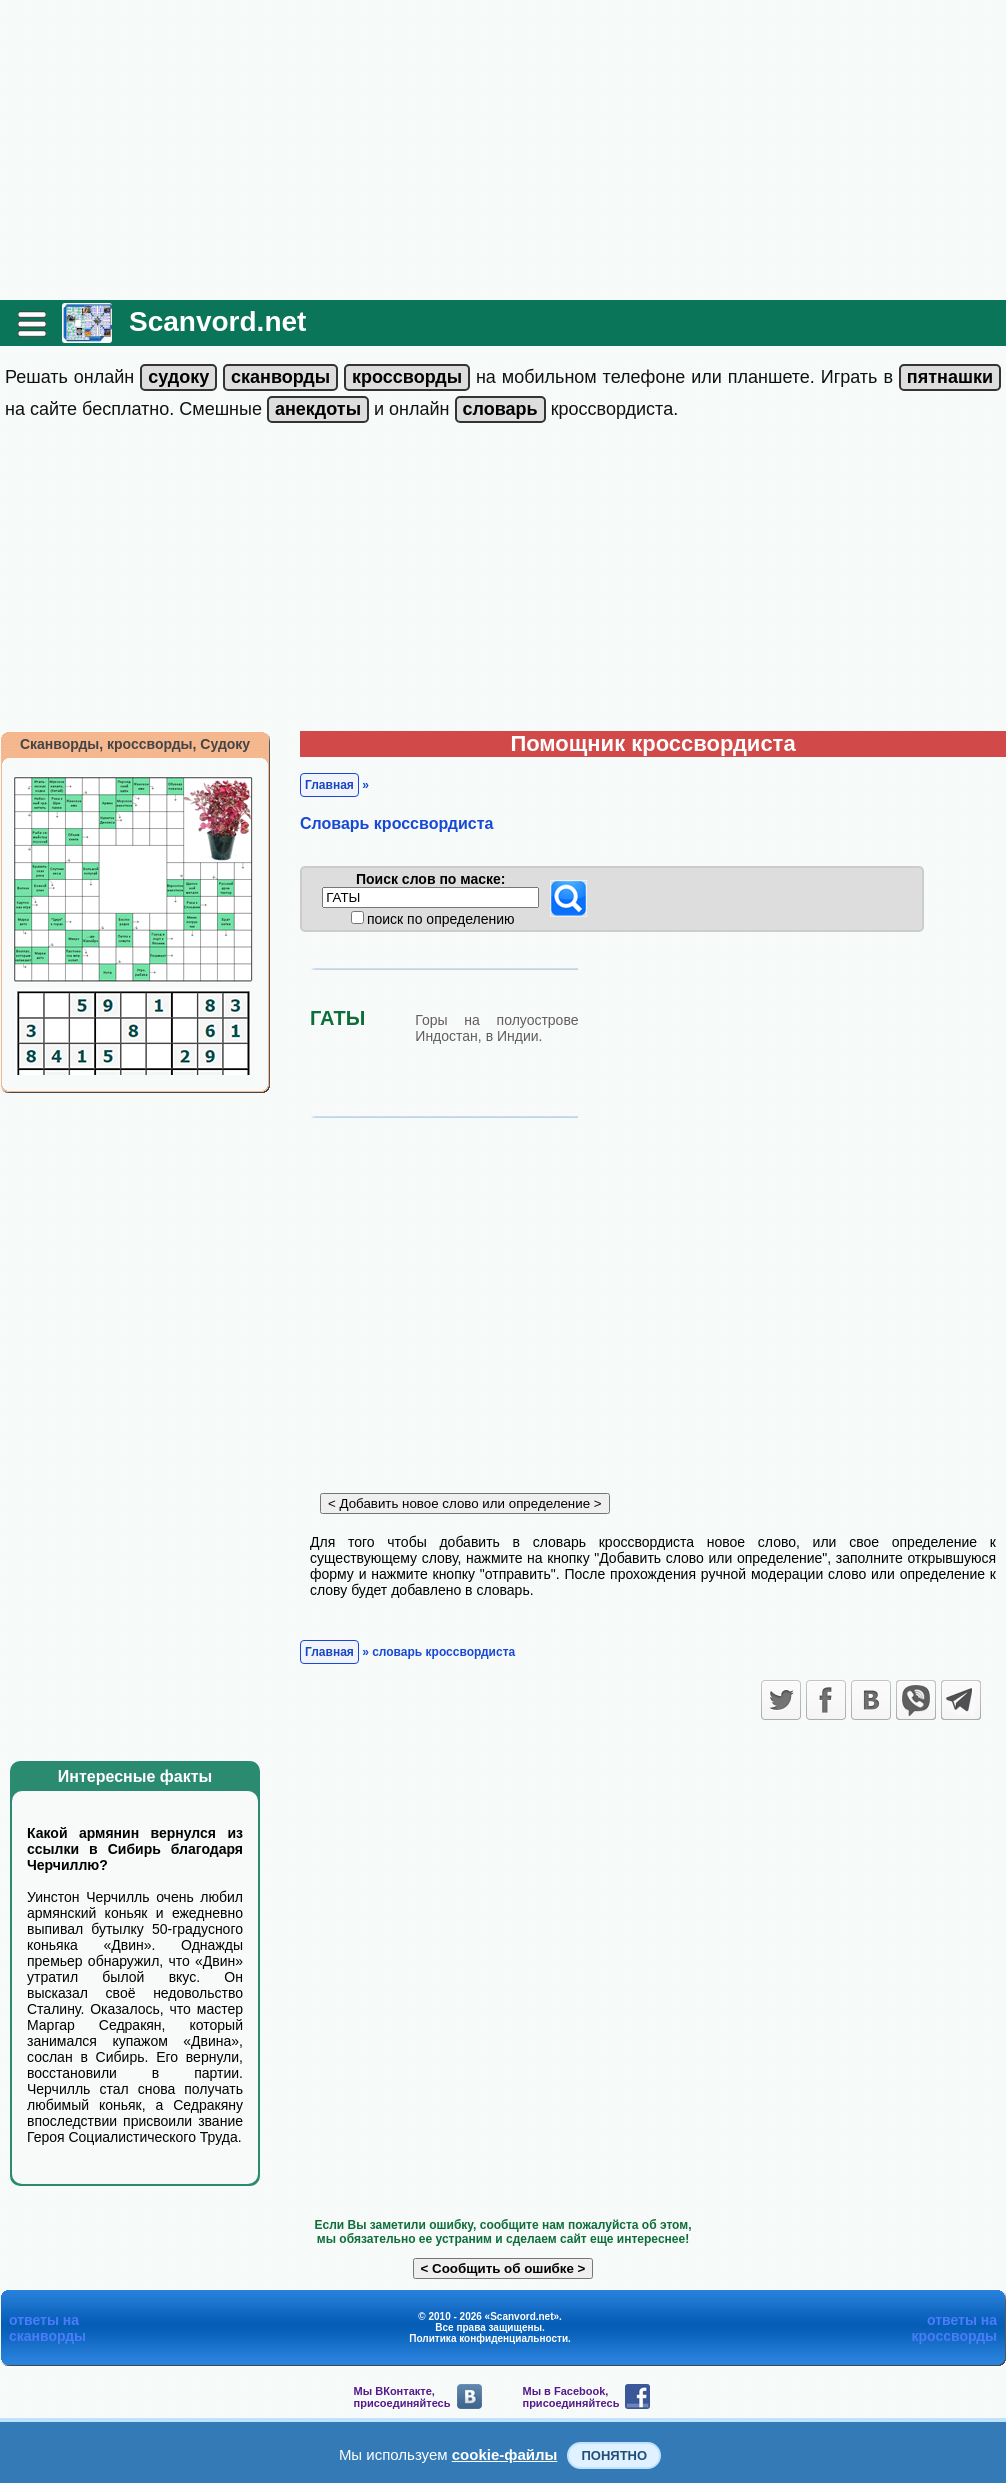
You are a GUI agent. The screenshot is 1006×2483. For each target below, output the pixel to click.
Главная (329, 785)
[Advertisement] (503, 150)
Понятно (614, 2455)
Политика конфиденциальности (488, 2338)
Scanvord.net (217, 321)
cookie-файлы (505, 2454)
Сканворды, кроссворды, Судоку (135, 744)
